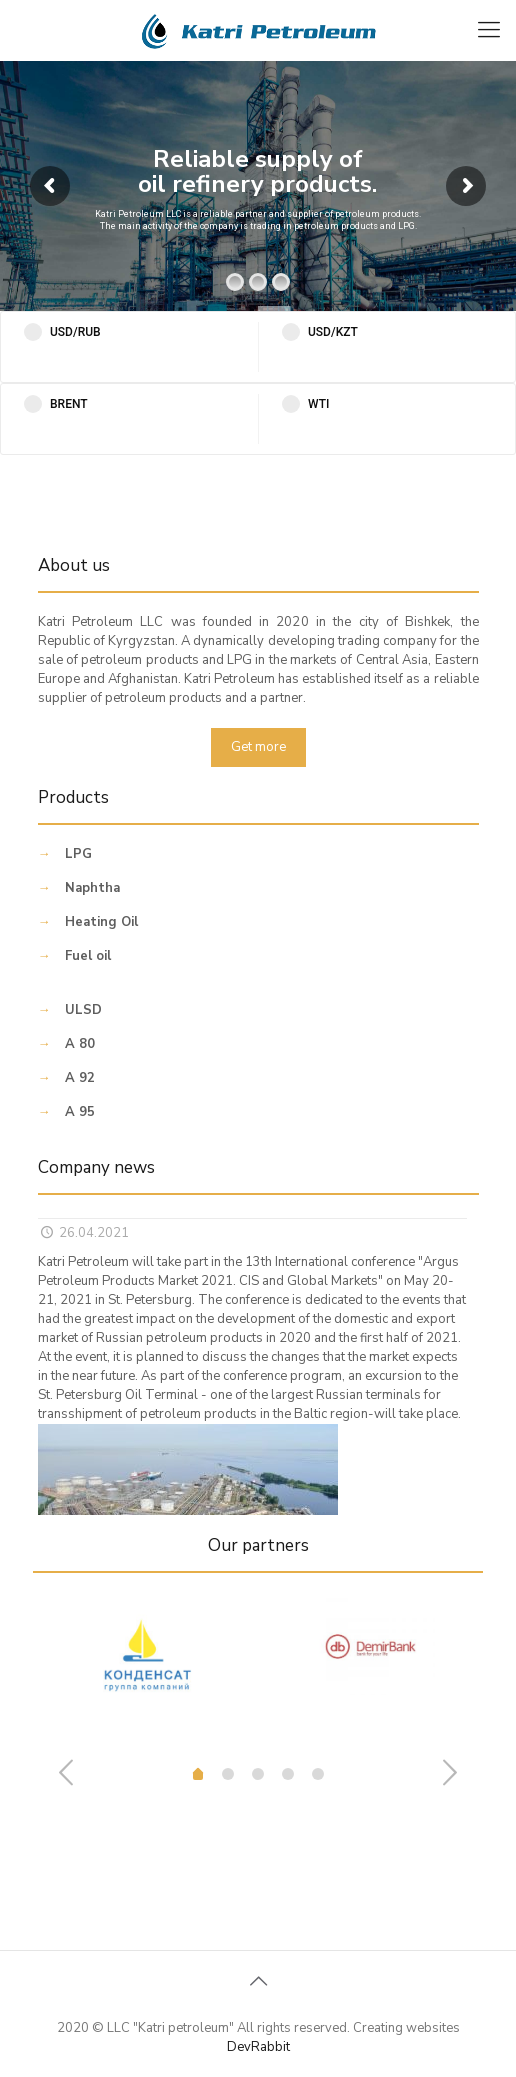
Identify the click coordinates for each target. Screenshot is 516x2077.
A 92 (80, 1078)
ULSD (83, 1010)
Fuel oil (88, 956)
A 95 (80, 1112)
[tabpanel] (145, 1670)
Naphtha (92, 888)
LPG (78, 854)
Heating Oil (101, 922)
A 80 (80, 1044)
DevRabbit (258, 2047)
